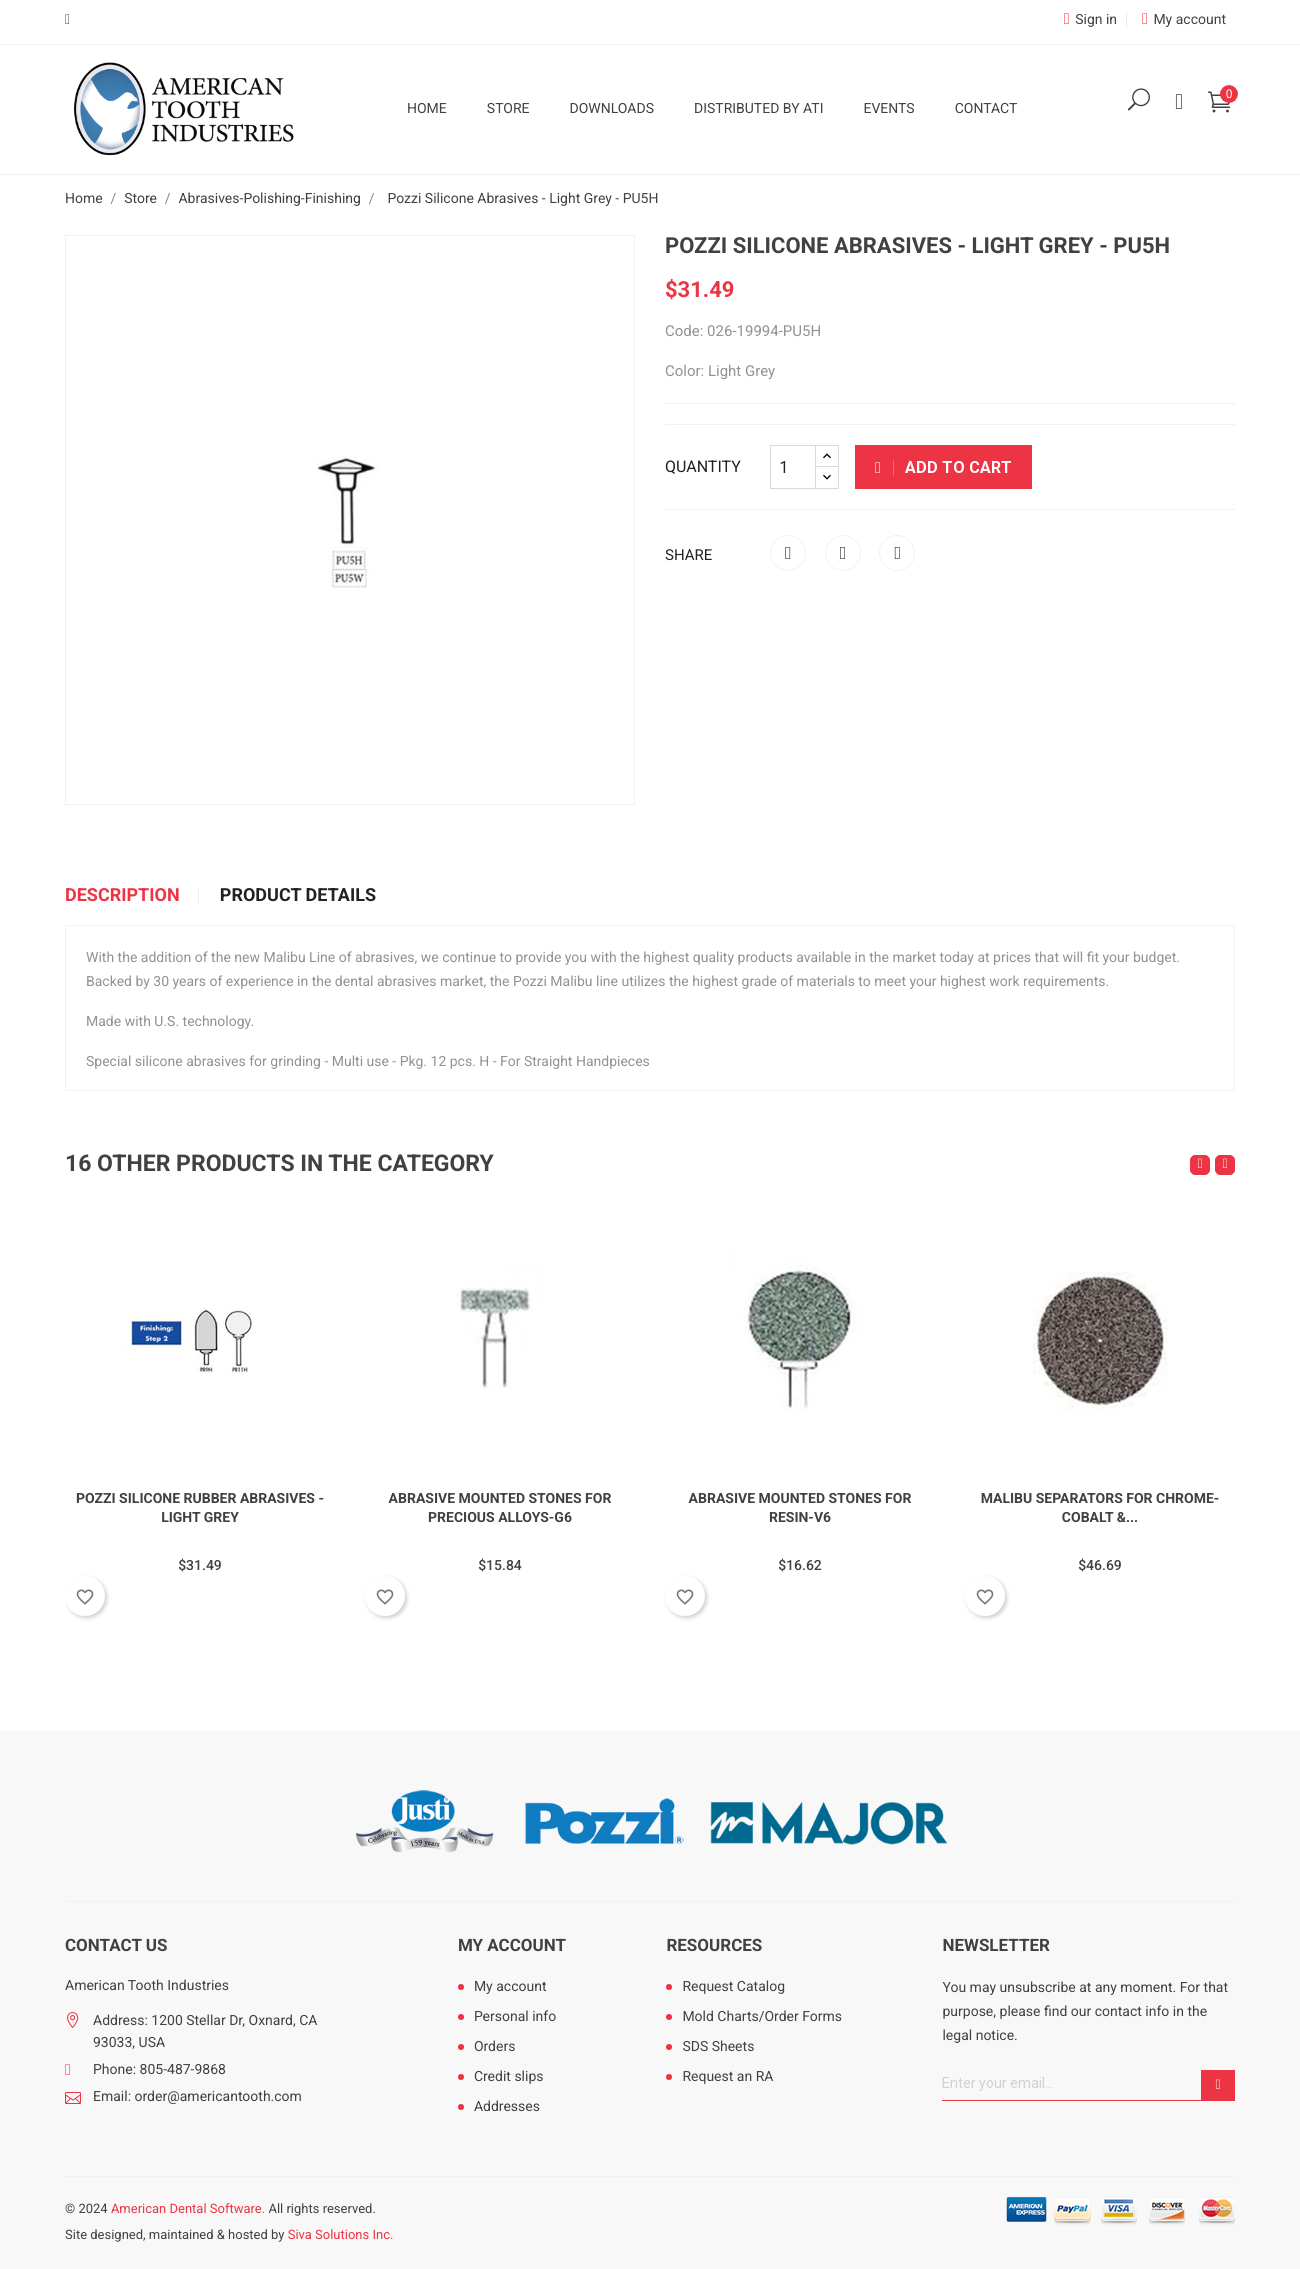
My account (512, 1946)
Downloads (612, 109)
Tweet (843, 553)
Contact (986, 109)
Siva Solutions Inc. (341, 2235)
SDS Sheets (718, 2047)
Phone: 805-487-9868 (159, 2070)
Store (508, 109)
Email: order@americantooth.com (197, 2097)
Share (788, 553)
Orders (495, 2047)
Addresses (507, 2107)
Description (122, 896)
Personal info (515, 2017)
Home (427, 109)
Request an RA (727, 2077)
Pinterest (897, 553)
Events (888, 109)
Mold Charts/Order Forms (762, 2017)
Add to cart (943, 467)
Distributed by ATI (759, 109)
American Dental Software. (188, 2209)
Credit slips (509, 2077)
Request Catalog (733, 1987)
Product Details (298, 896)
